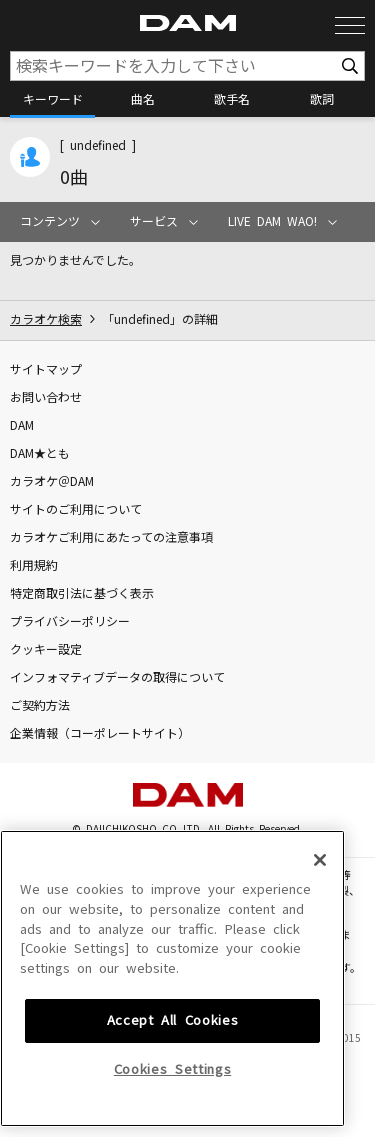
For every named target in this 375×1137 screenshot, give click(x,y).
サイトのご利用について (76, 510)
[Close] (320, 962)
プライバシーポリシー (70, 622)
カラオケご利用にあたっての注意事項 (111, 538)
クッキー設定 (46, 650)
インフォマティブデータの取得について (117, 678)
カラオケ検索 (46, 320)
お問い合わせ (46, 398)
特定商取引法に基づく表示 (82, 594)
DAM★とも (40, 454)
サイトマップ (46, 370)
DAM (22, 426)
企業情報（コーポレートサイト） (100, 734)
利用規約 (34, 566)
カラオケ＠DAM (52, 482)
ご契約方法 (40, 706)
